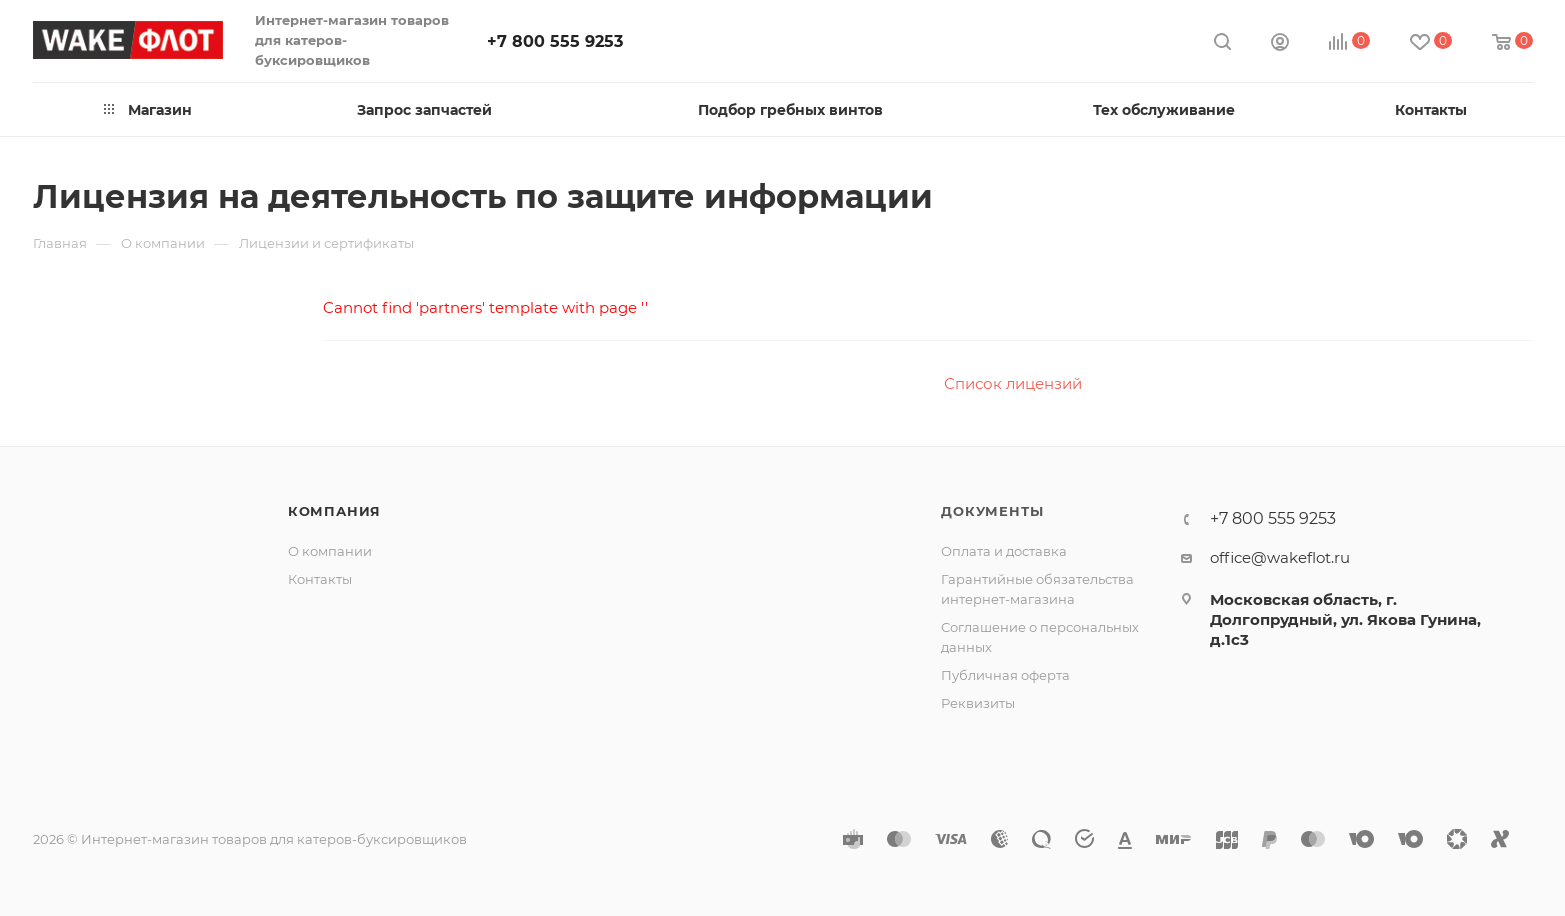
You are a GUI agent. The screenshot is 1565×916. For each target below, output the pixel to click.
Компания (334, 511)
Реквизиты (978, 703)
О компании (330, 551)
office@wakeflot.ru (1280, 557)
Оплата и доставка (1004, 551)
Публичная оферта (1005, 675)
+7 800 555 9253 (555, 41)
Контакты (320, 579)
